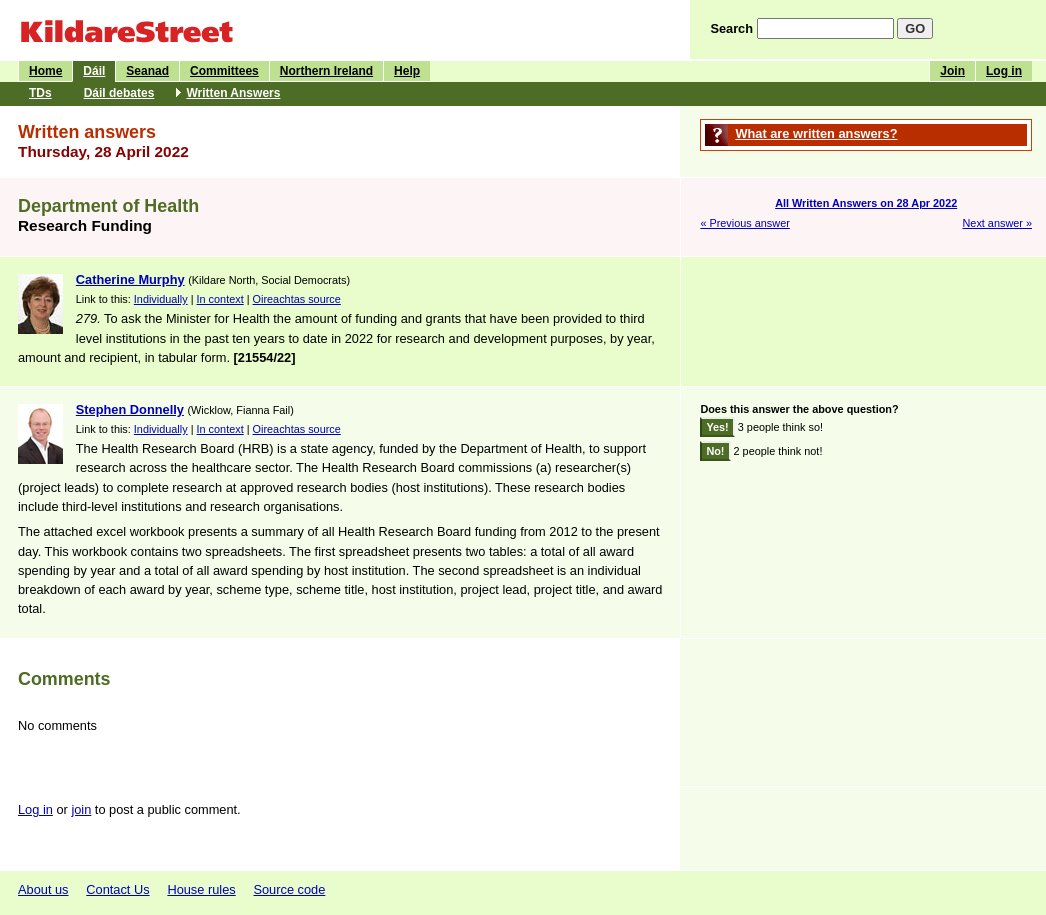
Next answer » (997, 223)
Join (952, 71)
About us (43, 889)
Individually (161, 299)
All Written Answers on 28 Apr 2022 (866, 203)
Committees (224, 71)
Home (45, 71)
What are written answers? (816, 133)
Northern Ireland (326, 71)
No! (715, 451)
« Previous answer (744, 223)
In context (220, 299)
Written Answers (233, 93)
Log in (1004, 71)
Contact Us (117, 889)
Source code (289, 889)
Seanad (147, 71)
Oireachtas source (297, 299)
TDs (40, 93)
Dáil (94, 71)
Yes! (717, 427)
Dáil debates (119, 93)
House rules (201, 889)
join (81, 809)
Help (407, 71)
